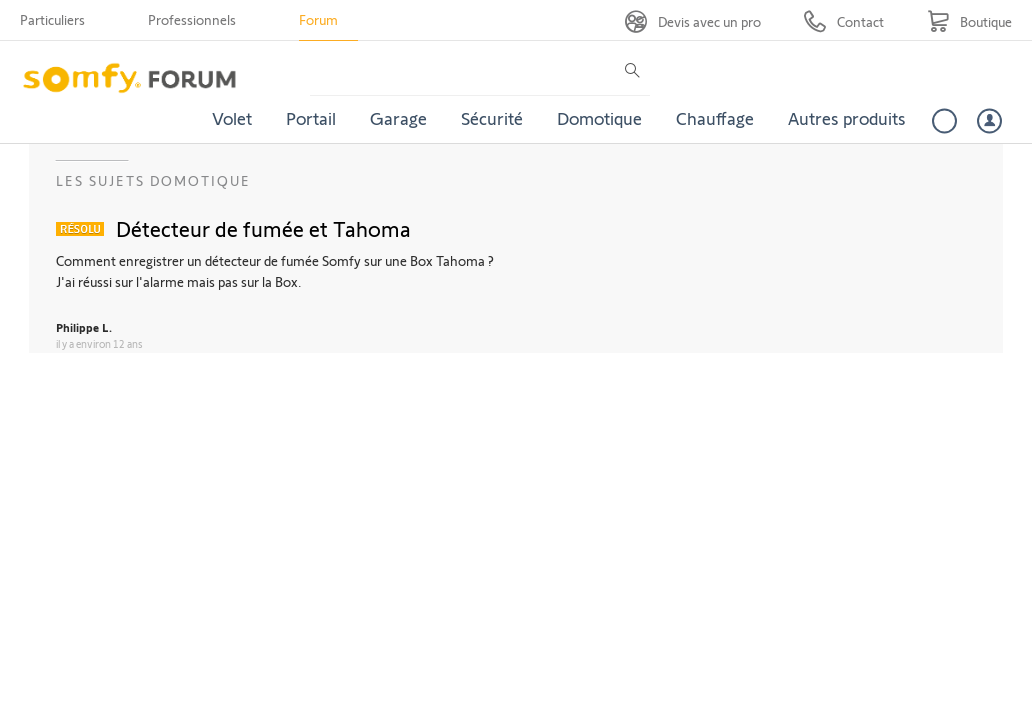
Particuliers (52, 19)
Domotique (599, 118)
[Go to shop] (969, 21)
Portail (311, 118)
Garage (398, 118)
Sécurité (492, 118)
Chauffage (715, 118)
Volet (232, 118)
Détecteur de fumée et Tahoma (263, 228)
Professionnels (192, 19)
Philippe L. (84, 327)
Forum (318, 19)
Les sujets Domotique (153, 180)
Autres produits (847, 118)
